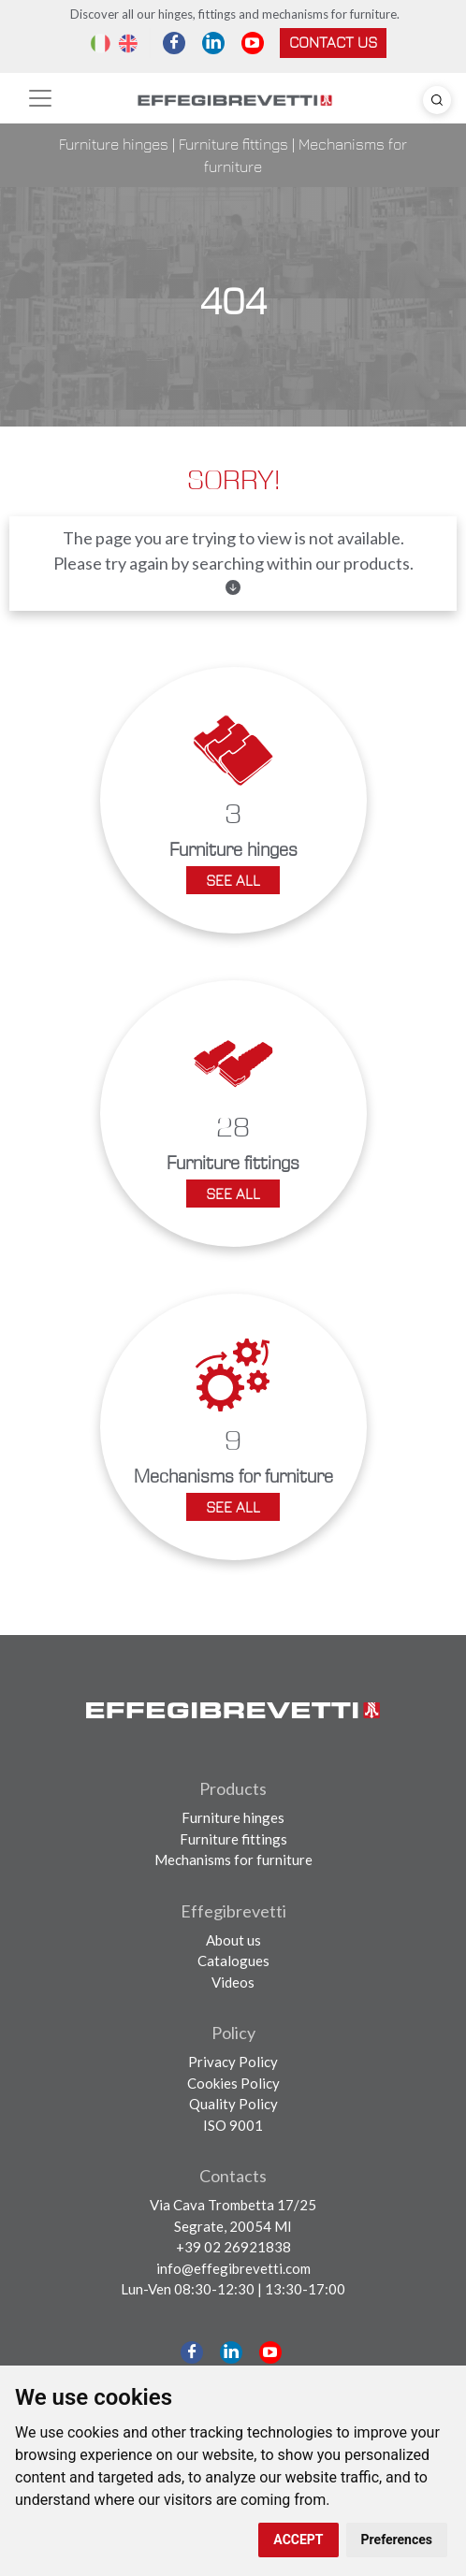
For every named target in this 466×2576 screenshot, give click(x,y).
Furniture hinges (113, 144)
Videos (233, 1982)
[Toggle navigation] (40, 98)
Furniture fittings (233, 144)
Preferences (396, 2539)
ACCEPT (298, 2539)
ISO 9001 (233, 2125)
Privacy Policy (233, 2061)
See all (233, 880)
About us (233, 1940)
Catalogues (233, 1960)
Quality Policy (233, 2103)
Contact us (333, 42)
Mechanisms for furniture (233, 1859)
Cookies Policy (233, 2083)
